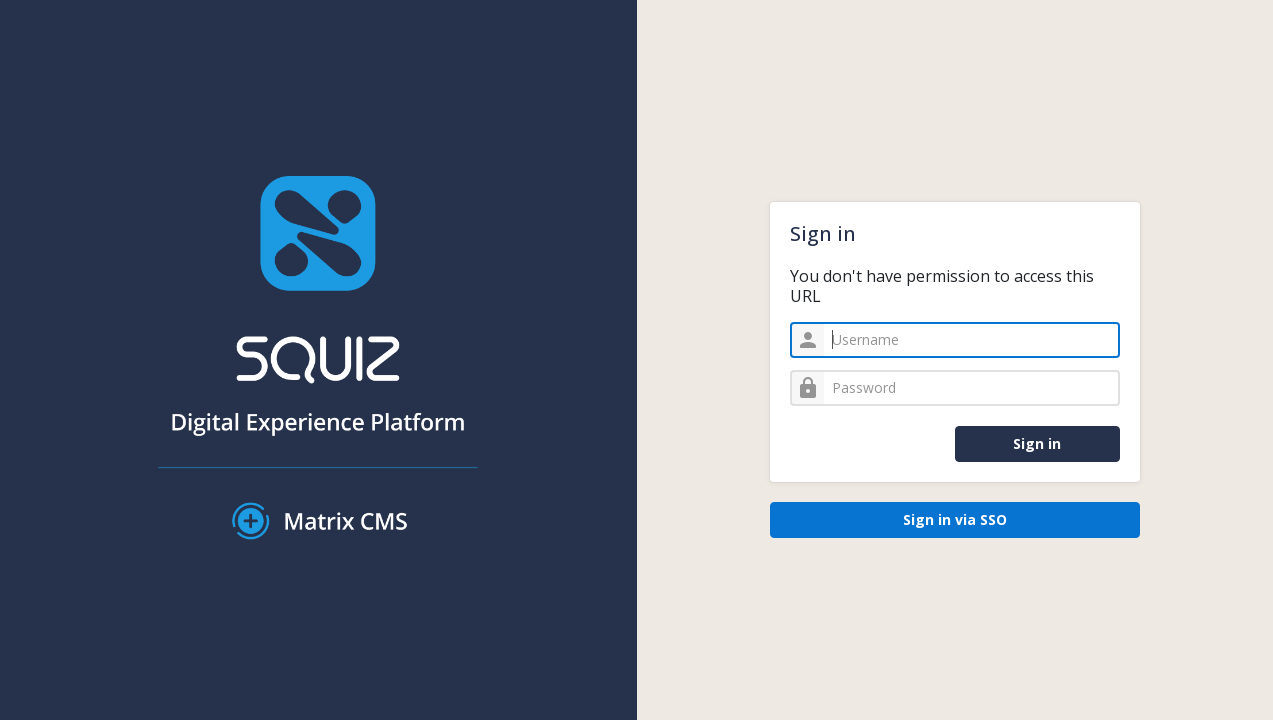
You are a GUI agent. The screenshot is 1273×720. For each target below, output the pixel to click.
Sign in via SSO (955, 519)
